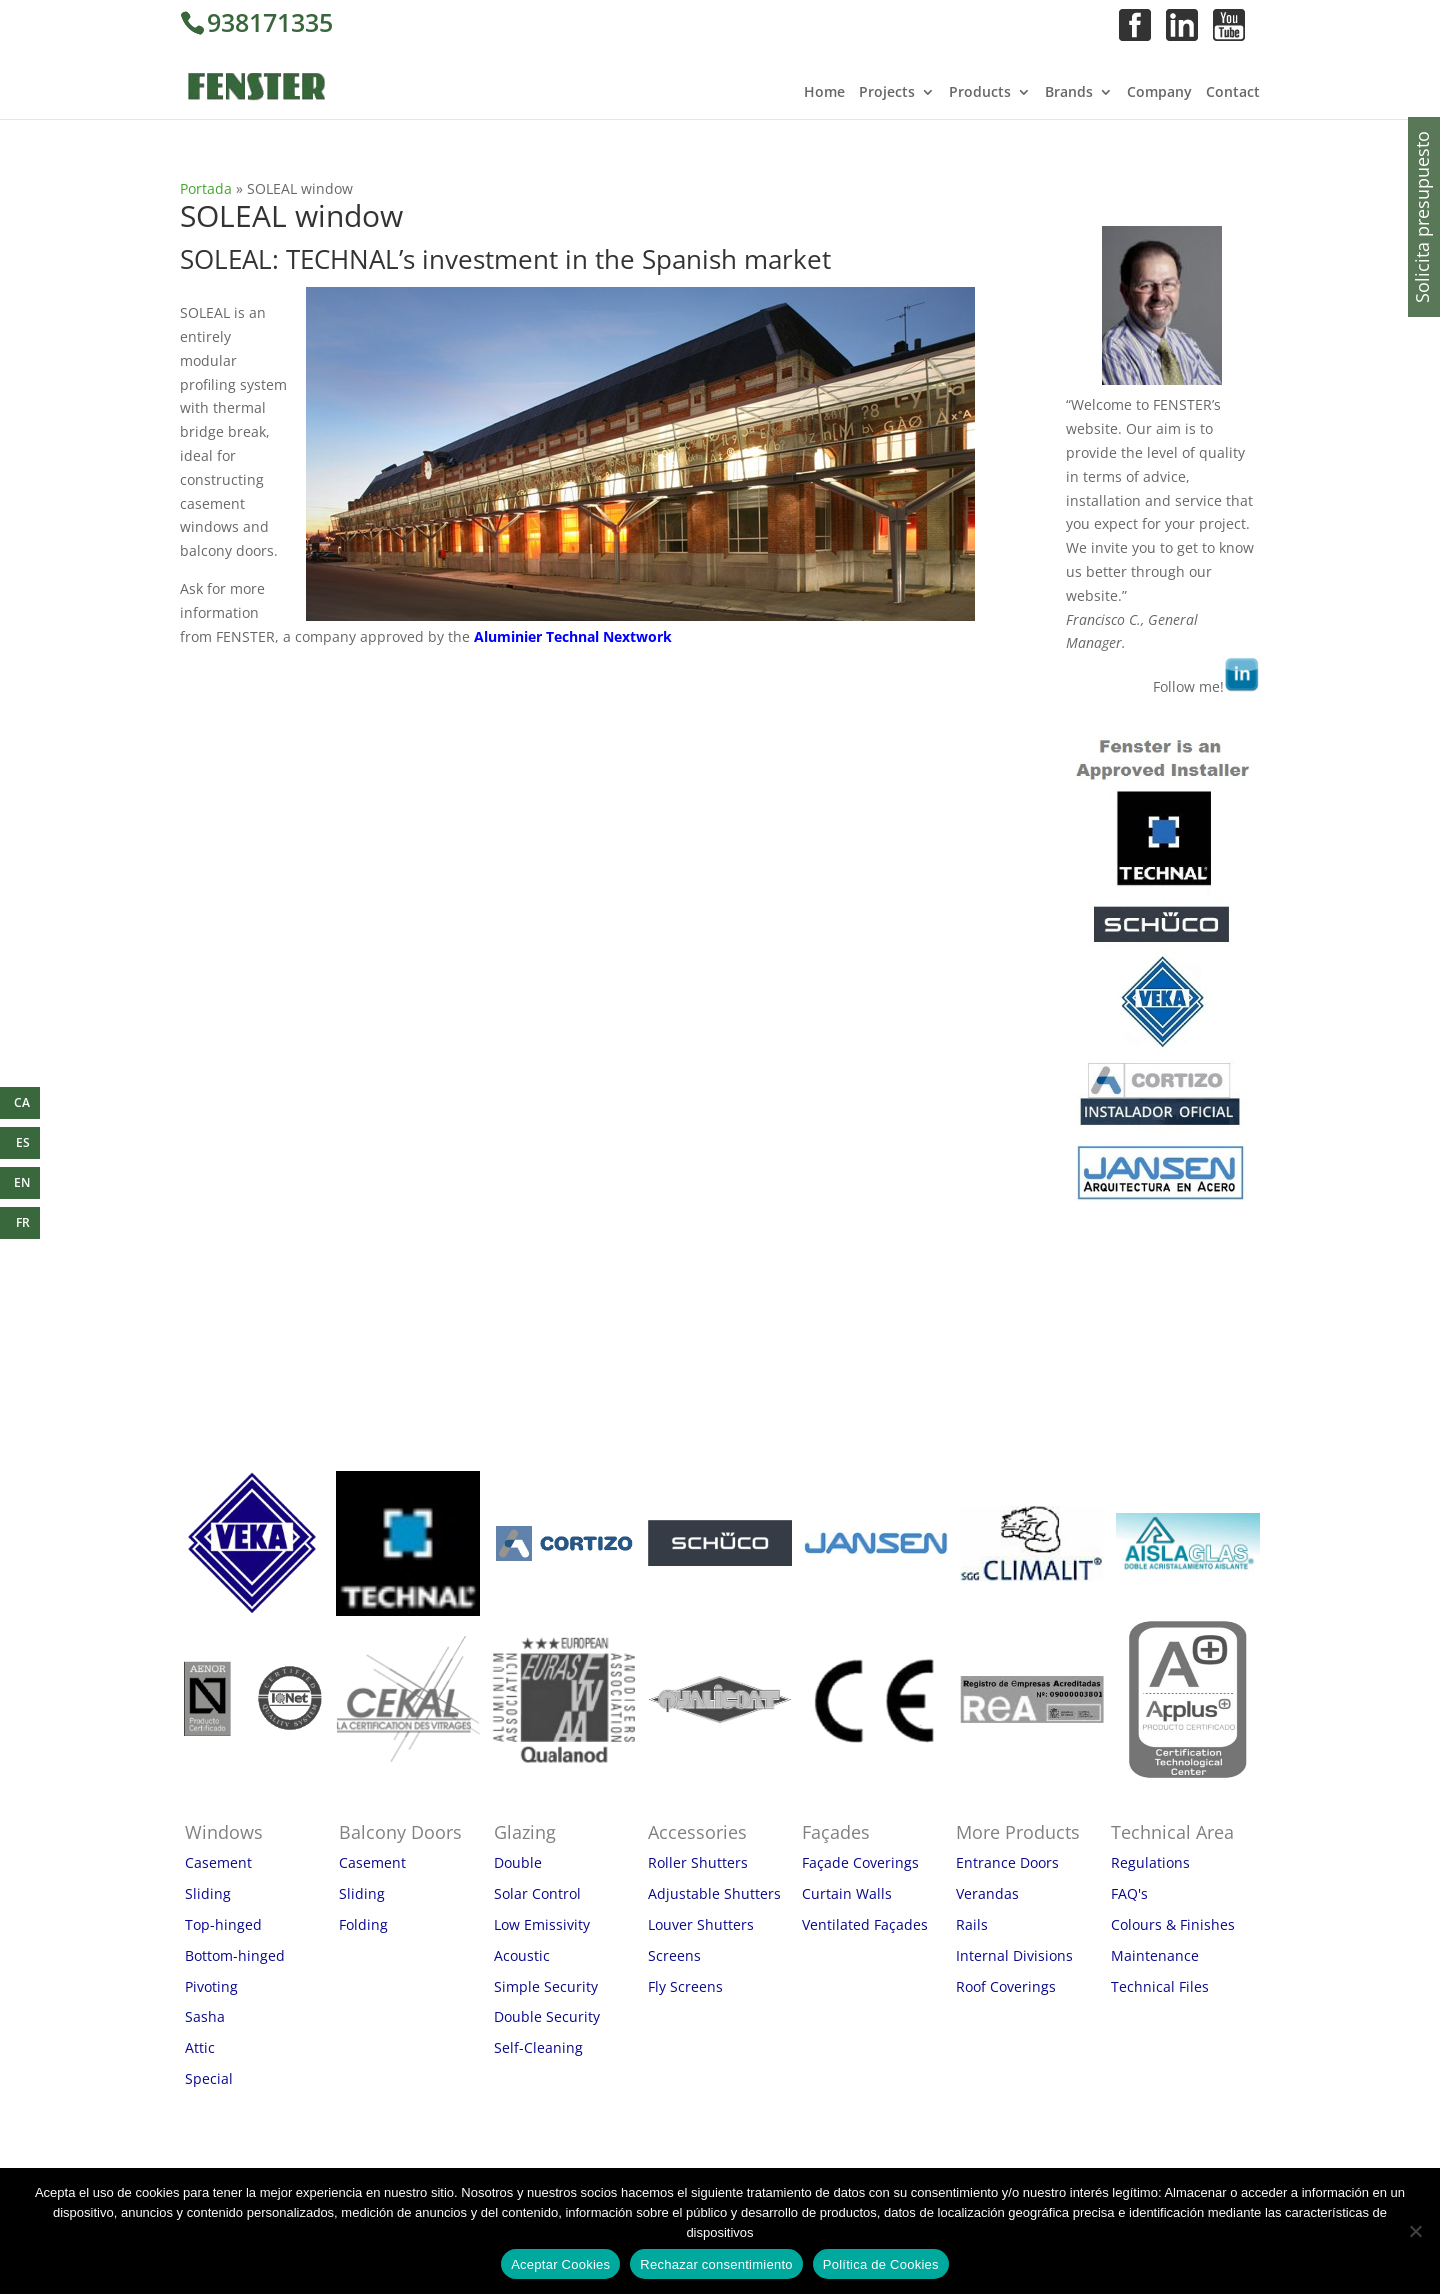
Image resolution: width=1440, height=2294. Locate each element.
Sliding (208, 1893)
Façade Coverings (860, 1862)
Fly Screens (685, 1986)
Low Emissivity (542, 1924)
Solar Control (537, 1893)
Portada (206, 188)
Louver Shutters (701, 1924)
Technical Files (1160, 1986)
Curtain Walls (847, 1893)
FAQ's (1129, 1893)
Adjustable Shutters (714, 1893)
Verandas (987, 1893)
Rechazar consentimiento (716, 2264)
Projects (887, 92)
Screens (674, 1955)
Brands (1069, 92)
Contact (1233, 92)
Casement (218, 1862)
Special (209, 2078)
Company (1159, 92)
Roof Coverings (1006, 1986)
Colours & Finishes (1173, 1924)
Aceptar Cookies (560, 2264)
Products (980, 92)
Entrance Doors (1007, 1862)
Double (518, 1862)
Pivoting (211, 1986)
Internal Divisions (1014, 1955)
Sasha (205, 2016)
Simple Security (546, 1986)
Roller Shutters (698, 1862)
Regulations (1150, 1862)
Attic (200, 2047)
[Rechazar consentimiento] (1415, 2231)
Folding (363, 1924)
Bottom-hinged (235, 1955)
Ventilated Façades (865, 1924)
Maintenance (1155, 1955)
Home (824, 92)
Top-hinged (223, 1924)
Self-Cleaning (538, 2047)
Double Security (547, 2016)
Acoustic (522, 1955)
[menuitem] (20, 1223)
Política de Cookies (881, 2264)
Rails (972, 1924)
